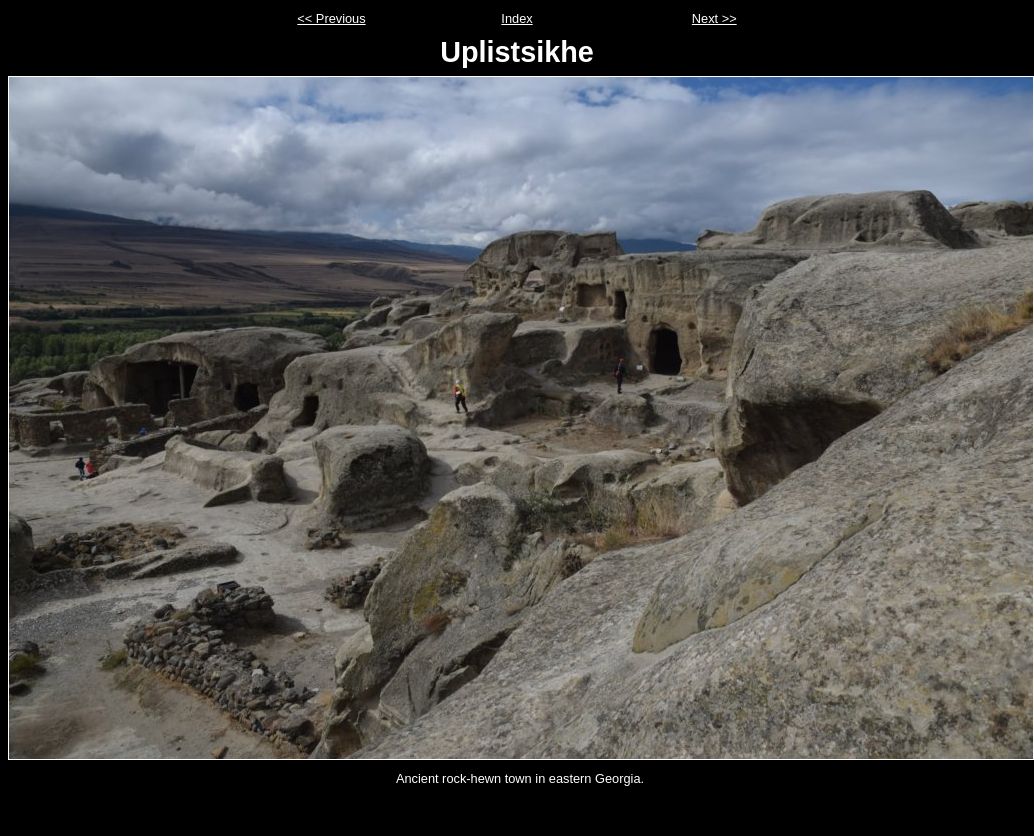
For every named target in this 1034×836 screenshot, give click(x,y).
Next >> (714, 18)
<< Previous (331, 18)
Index (516, 18)
